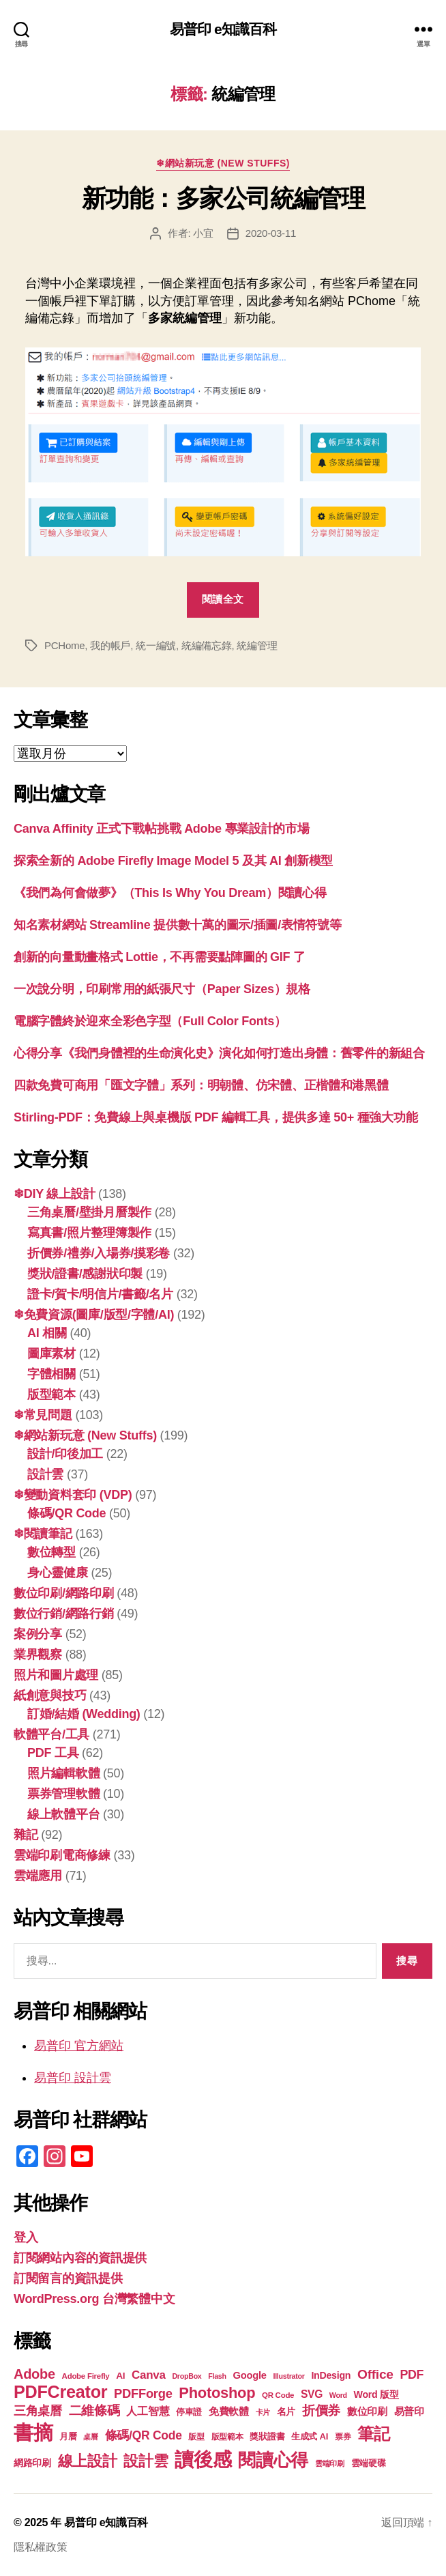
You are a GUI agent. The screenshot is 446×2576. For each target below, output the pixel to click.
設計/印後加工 (65, 1454)
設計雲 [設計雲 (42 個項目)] (145, 2461)
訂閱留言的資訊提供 (68, 2278)
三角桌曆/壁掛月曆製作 (89, 1212)
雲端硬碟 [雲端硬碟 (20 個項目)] (368, 2463)
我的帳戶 (110, 645)
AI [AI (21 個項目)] (120, 2376)
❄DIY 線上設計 (54, 1194)
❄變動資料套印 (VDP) (73, 1495)
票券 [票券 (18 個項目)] (343, 2437)
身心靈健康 (57, 1572)
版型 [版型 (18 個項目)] (196, 2437)
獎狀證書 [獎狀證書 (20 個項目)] (267, 2436)
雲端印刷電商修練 (62, 1855)
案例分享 (38, 1634)
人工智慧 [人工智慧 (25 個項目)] (147, 2411)
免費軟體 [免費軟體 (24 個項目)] (229, 2411)
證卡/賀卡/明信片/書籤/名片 (100, 1294)
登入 (26, 2237)
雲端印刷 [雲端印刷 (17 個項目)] (329, 2463)
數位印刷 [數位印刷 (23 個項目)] (367, 2411)
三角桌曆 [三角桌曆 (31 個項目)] (38, 2410)
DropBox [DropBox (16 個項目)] (186, 2376)
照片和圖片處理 (56, 1675)
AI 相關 (47, 1333)
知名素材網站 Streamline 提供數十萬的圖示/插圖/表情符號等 (178, 925)
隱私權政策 (41, 2547)
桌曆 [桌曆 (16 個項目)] (90, 2437)
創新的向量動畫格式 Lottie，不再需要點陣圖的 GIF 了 (160, 957)
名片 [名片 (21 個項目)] (286, 2412)
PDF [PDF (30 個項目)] (411, 2374)
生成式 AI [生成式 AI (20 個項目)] (309, 2436)
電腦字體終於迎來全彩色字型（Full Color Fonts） (150, 1021)
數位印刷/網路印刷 (64, 1593)
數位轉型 (51, 1552)
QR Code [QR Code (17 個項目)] (278, 2395)
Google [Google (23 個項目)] (249, 2375)
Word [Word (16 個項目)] (338, 2395)
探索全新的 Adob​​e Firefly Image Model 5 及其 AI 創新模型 (173, 861)
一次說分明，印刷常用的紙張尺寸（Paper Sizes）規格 (162, 989)
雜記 (26, 1835)
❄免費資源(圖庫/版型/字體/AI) (94, 1314)
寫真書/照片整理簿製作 (89, 1233)
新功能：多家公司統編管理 (223, 198)
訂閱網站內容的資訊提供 (80, 2258)
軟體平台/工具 (51, 1734)
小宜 (203, 233)
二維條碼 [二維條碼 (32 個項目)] (94, 2410)
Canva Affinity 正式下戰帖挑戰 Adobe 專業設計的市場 (162, 828)
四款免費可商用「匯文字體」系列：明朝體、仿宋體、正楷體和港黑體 (201, 1085)
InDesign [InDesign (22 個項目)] (331, 2375)
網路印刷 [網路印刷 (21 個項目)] (32, 2463)
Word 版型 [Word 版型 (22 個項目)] (376, 2394)
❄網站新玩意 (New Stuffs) (223, 163)
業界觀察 (38, 1654)
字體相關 (51, 1374)
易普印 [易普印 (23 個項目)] (409, 2411)
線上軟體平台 (63, 1814)
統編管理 (257, 645)
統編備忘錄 (206, 645)
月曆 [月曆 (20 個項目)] (67, 2436)
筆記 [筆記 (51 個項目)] (373, 2433)
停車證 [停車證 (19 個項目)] (189, 2412)
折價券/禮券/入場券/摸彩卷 (98, 1253)
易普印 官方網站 (78, 2045)
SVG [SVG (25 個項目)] (312, 2394)
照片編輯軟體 (63, 1773)
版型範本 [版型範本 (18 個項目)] (227, 2437)
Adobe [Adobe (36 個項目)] (34, 2373)
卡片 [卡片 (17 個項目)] (263, 2412)
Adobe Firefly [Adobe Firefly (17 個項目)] (86, 2376)
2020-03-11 (271, 233)
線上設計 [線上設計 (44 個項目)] (87, 2461)
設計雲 (45, 1474)
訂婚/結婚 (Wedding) (83, 1714)
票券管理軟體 (63, 1794)
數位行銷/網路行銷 (64, 1613)
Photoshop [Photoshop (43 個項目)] (217, 2392)
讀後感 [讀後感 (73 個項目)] (203, 2459)
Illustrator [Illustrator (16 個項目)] (288, 2376)
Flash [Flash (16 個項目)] (217, 2376)
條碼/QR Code (66, 1513)
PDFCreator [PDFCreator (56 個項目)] (60, 2391)
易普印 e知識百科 (223, 29)
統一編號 (156, 645)
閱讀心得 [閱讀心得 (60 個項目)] (273, 2460)
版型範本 (51, 1394)
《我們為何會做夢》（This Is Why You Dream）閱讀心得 (170, 893)
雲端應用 (38, 1876)
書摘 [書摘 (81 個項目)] (33, 2432)
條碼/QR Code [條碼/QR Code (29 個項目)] (143, 2435)
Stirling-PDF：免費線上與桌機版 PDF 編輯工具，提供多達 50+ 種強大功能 (215, 1117)
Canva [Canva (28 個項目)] (149, 2375)
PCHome (64, 645)
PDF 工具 (52, 1753)
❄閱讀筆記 (43, 1534)
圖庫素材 (51, 1353)
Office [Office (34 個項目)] (375, 2374)
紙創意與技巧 (50, 1695)
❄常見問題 (43, 1415)
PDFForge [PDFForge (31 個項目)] (143, 2393)
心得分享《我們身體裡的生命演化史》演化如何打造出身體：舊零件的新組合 (219, 1053)
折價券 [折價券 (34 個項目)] (321, 2410)
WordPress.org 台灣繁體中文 (94, 2299)
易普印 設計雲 (72, 2078)
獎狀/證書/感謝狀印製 (85, 1273)
